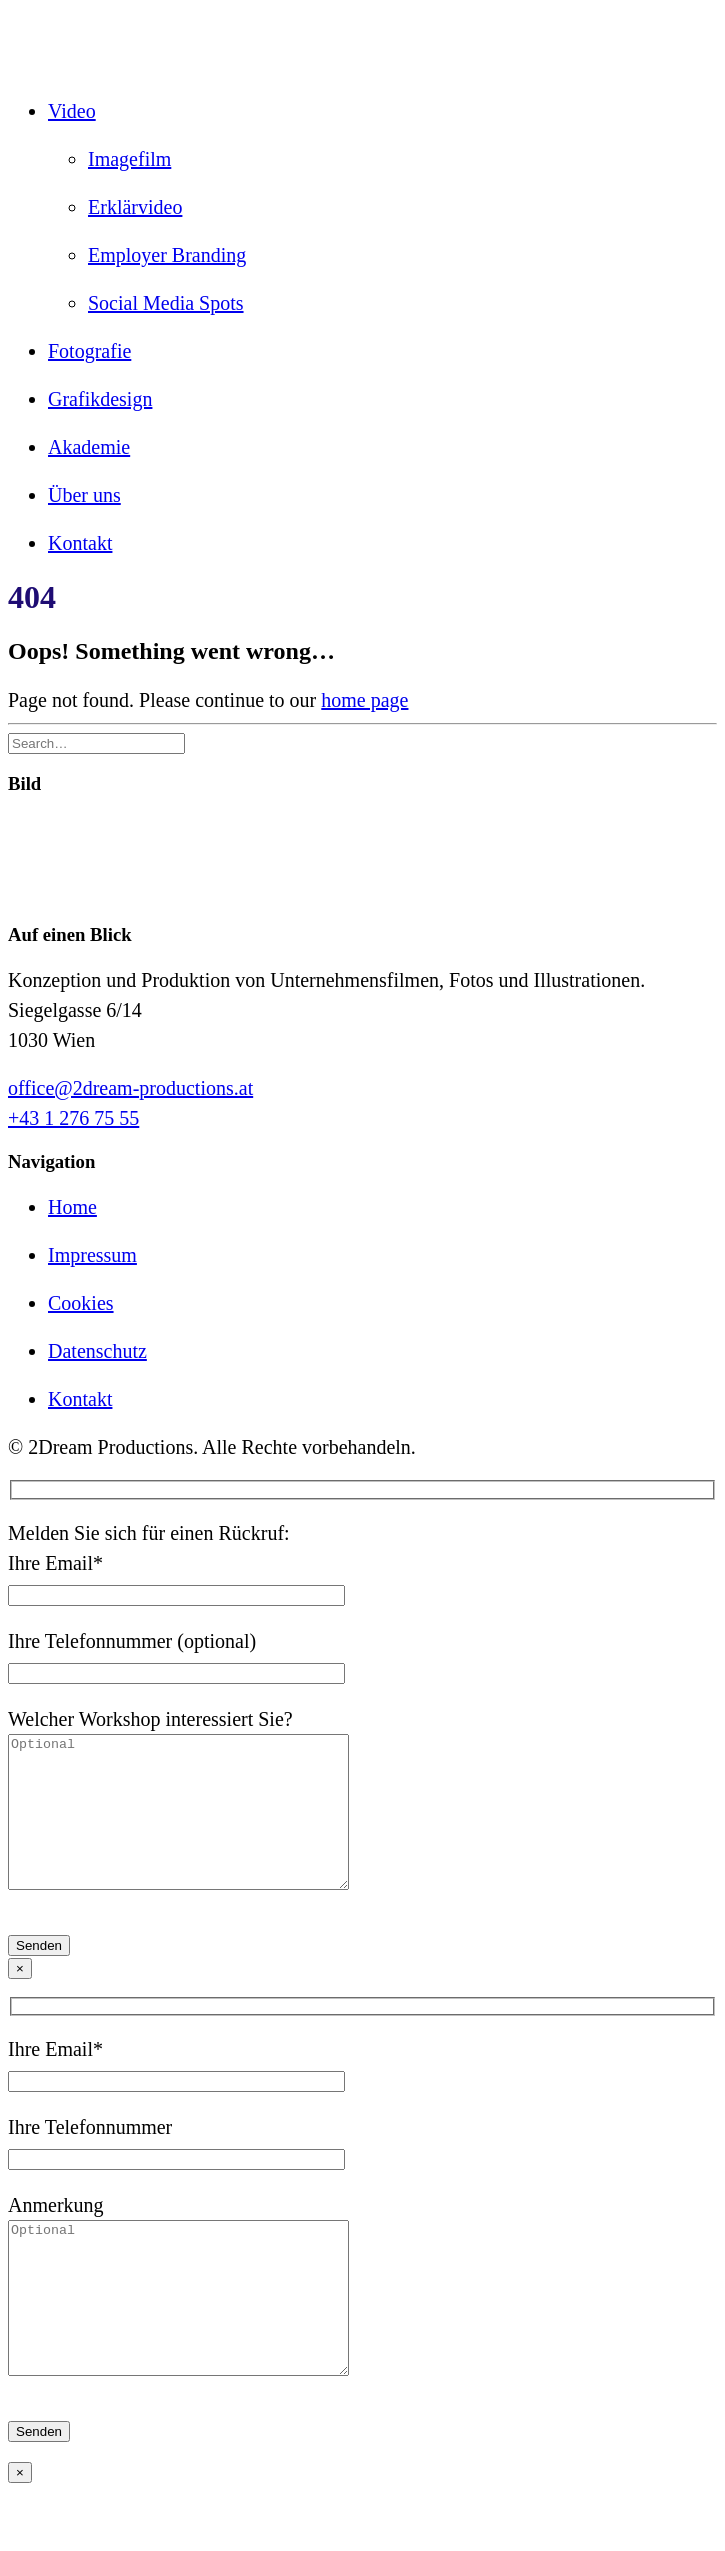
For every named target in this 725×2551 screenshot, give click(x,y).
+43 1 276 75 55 (73, 1118)
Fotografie (89, 351)
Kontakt (80, 543)
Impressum (92, 1255)
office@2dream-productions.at (130, 1088)
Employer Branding (167, 255)
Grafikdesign (100, 399)
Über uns (84, 495)
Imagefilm (129, 159)
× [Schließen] (20, 1998)
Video (72, 111)
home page (364, 700)
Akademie (89, 447)
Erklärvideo (135, 207)
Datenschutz (97, 1351)
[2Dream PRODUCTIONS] (362, 43)
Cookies (81, 1303)
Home (72, 1207)
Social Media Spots (166, 303)
